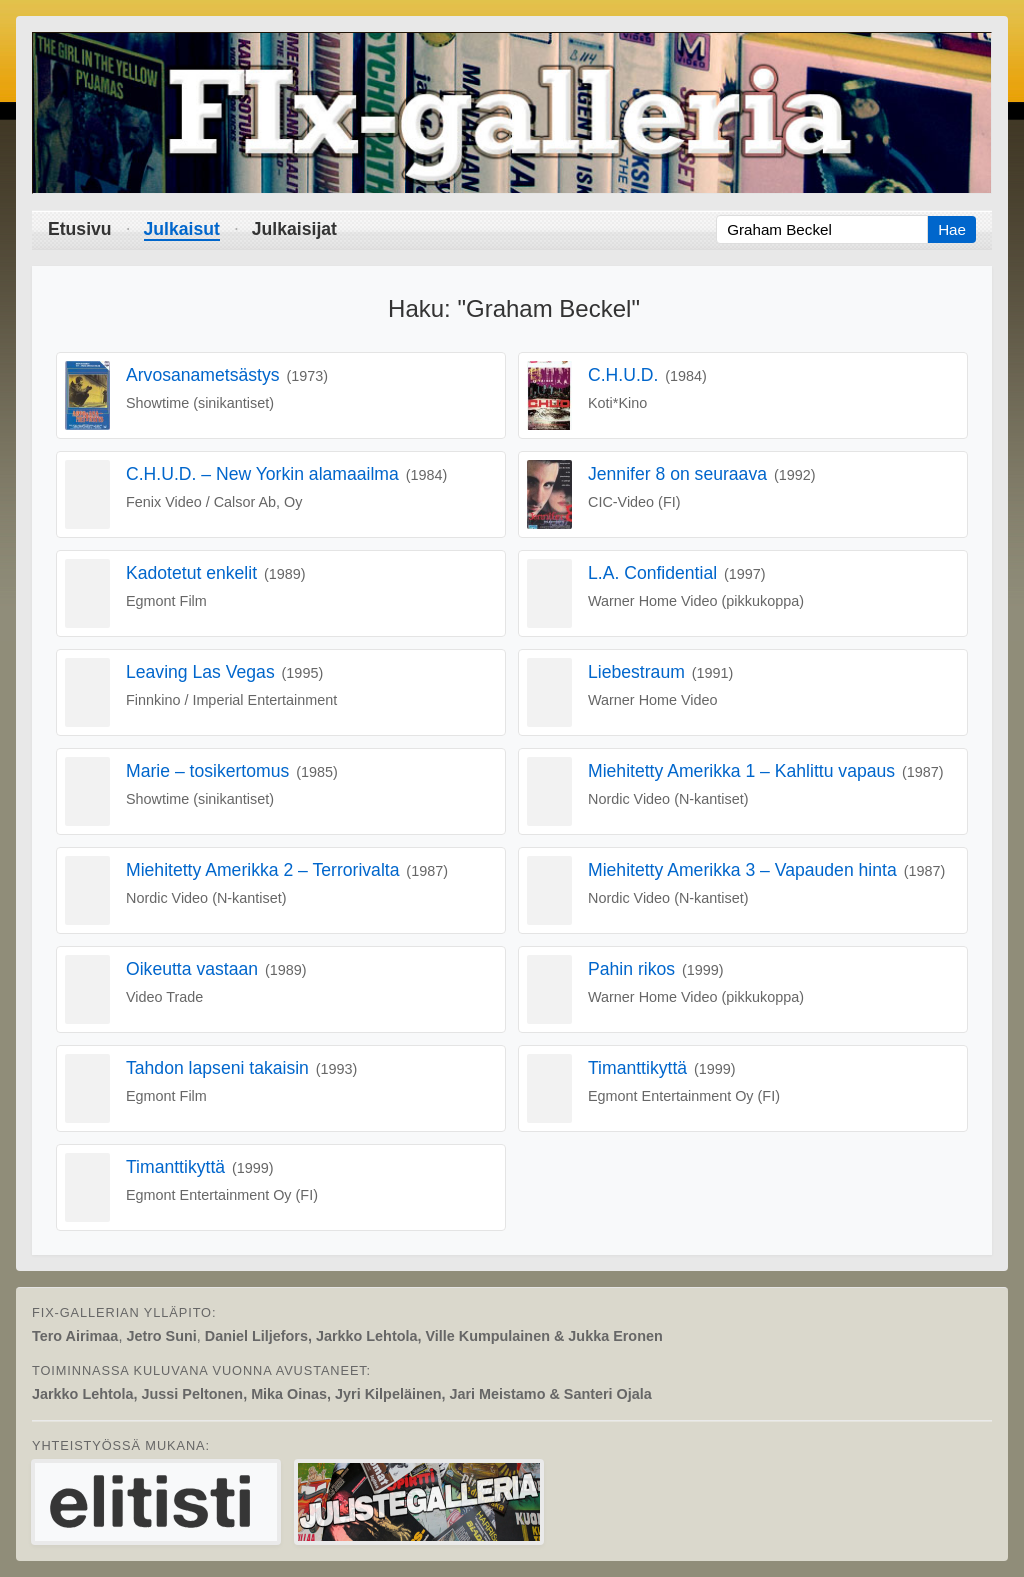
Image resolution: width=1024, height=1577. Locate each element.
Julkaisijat (294, 229)
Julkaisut (182, 229)
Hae (952, 229)
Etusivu (80, 229)
